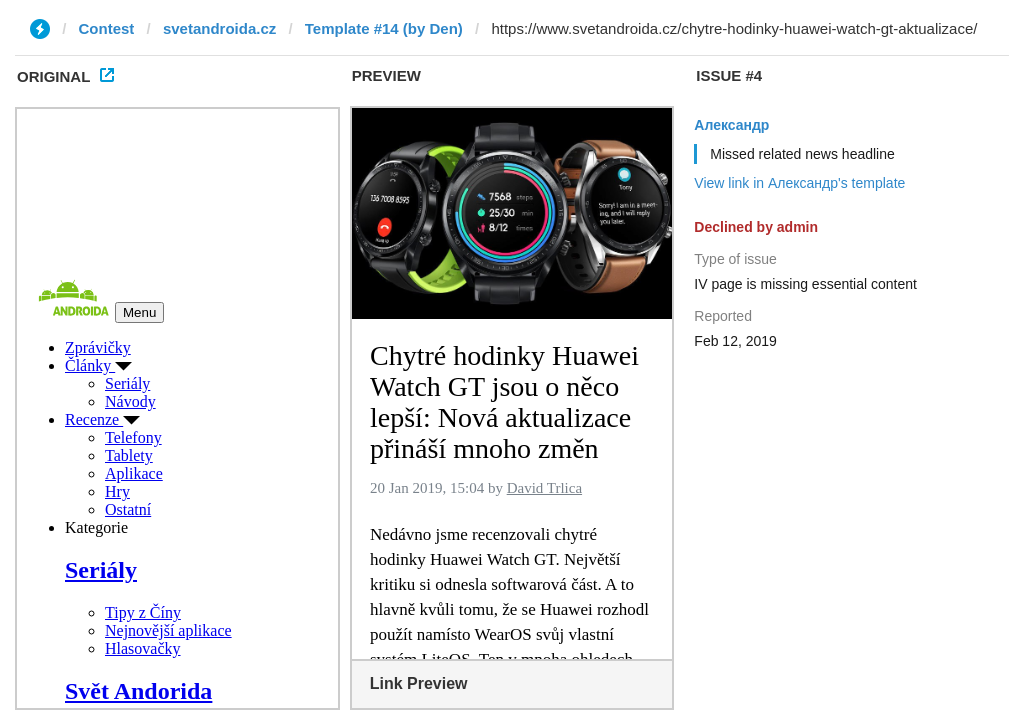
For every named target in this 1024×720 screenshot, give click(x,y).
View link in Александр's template (799, 183)
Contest (107, 28)
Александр (731, 125)
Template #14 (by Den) (384, 28)
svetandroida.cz (219, 28)
